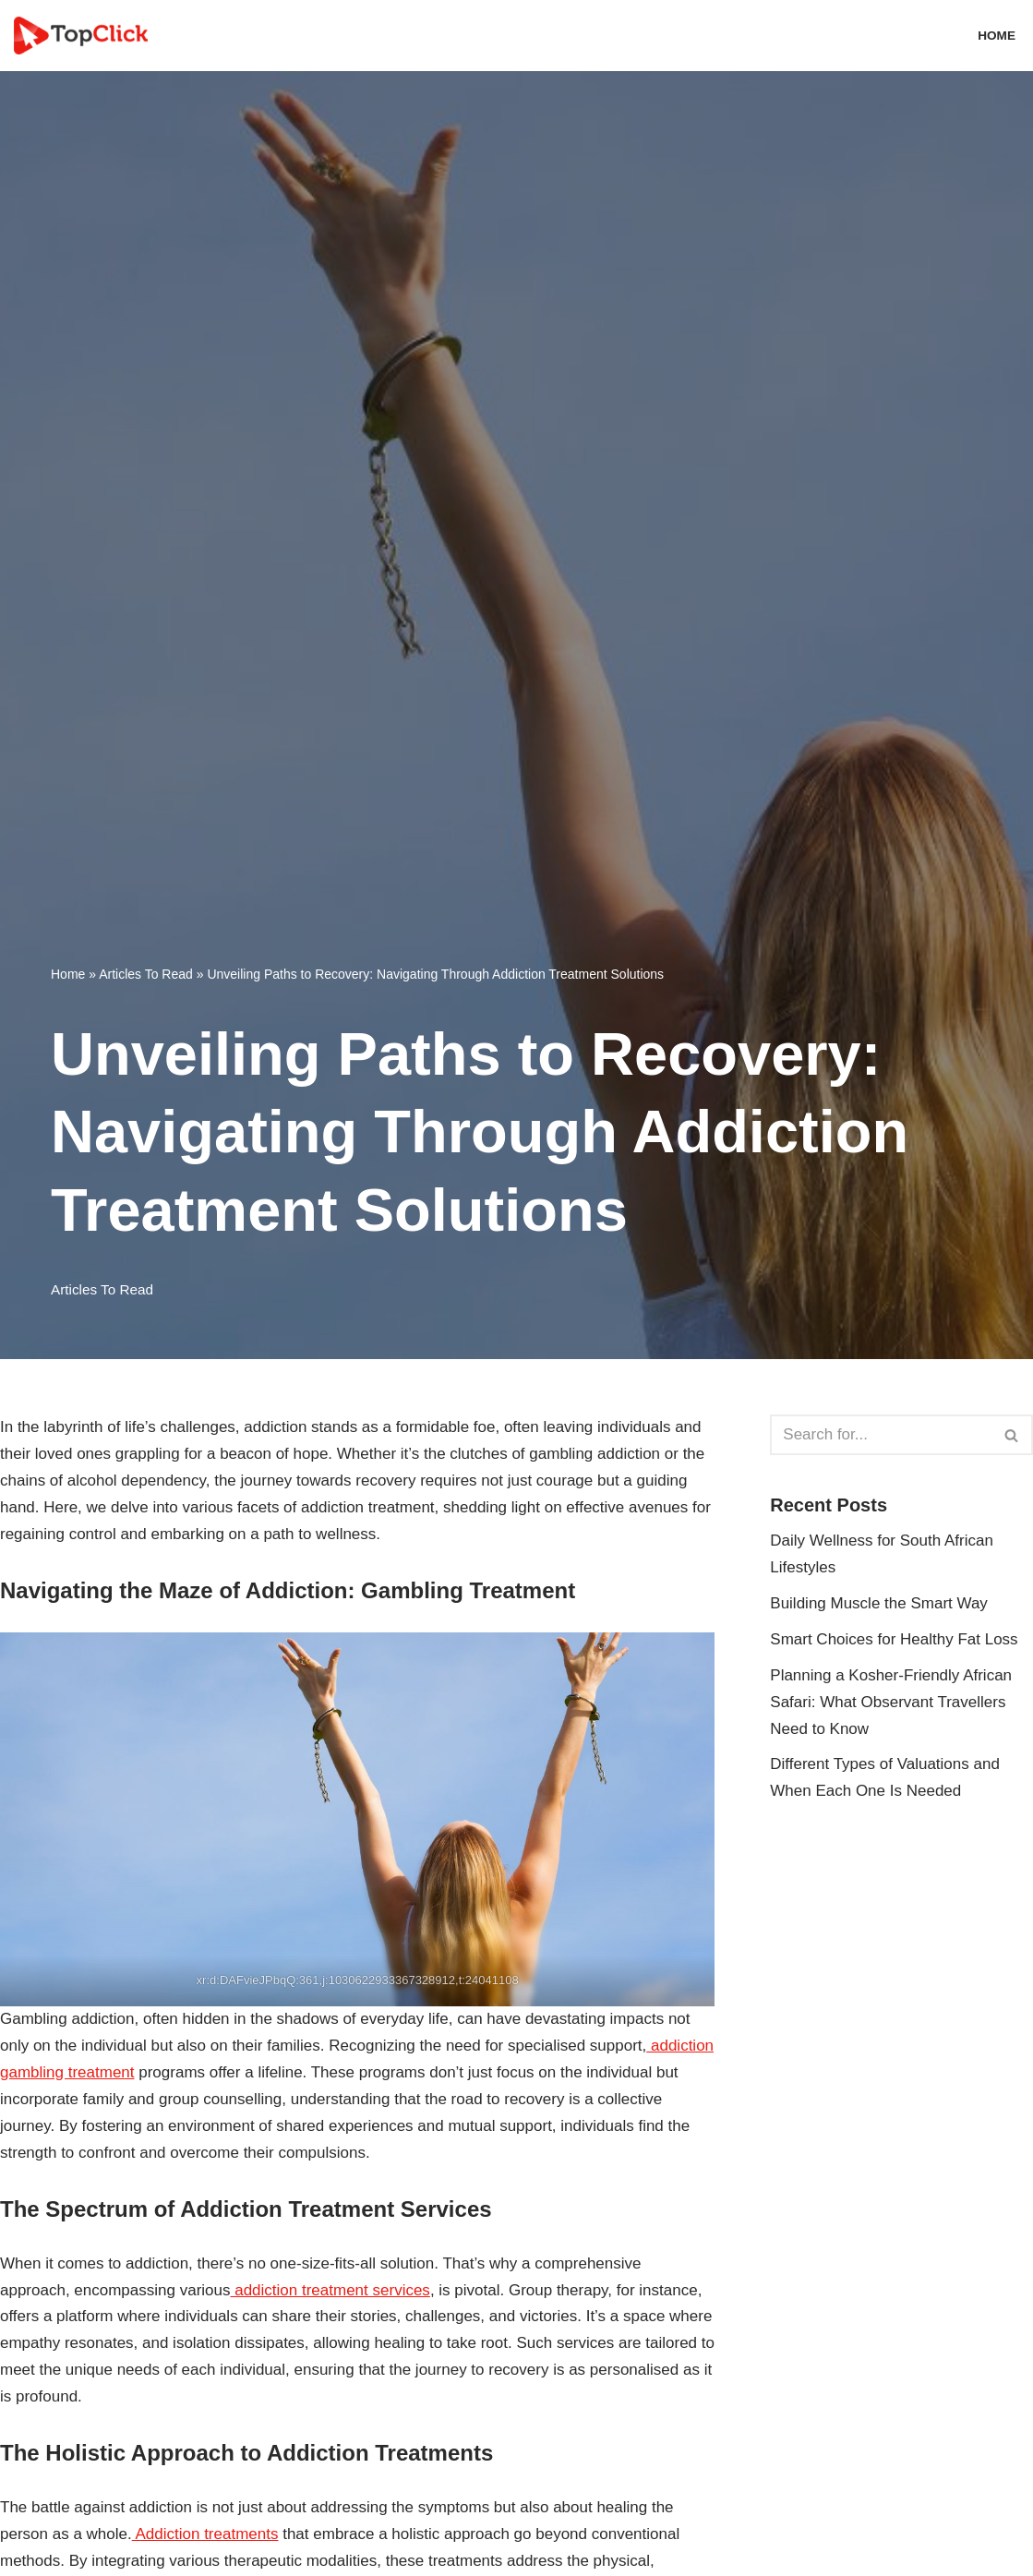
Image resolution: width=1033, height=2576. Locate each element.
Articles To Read (146, 974)
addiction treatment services (329, 2290)
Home (996, 35)
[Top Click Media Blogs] (85, 35)
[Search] (880, 1434)
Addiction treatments (205, 2534)
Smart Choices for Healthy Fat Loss (893, 1639)
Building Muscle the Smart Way (879, 1603)
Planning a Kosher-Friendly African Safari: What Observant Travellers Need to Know (891, 1702)
